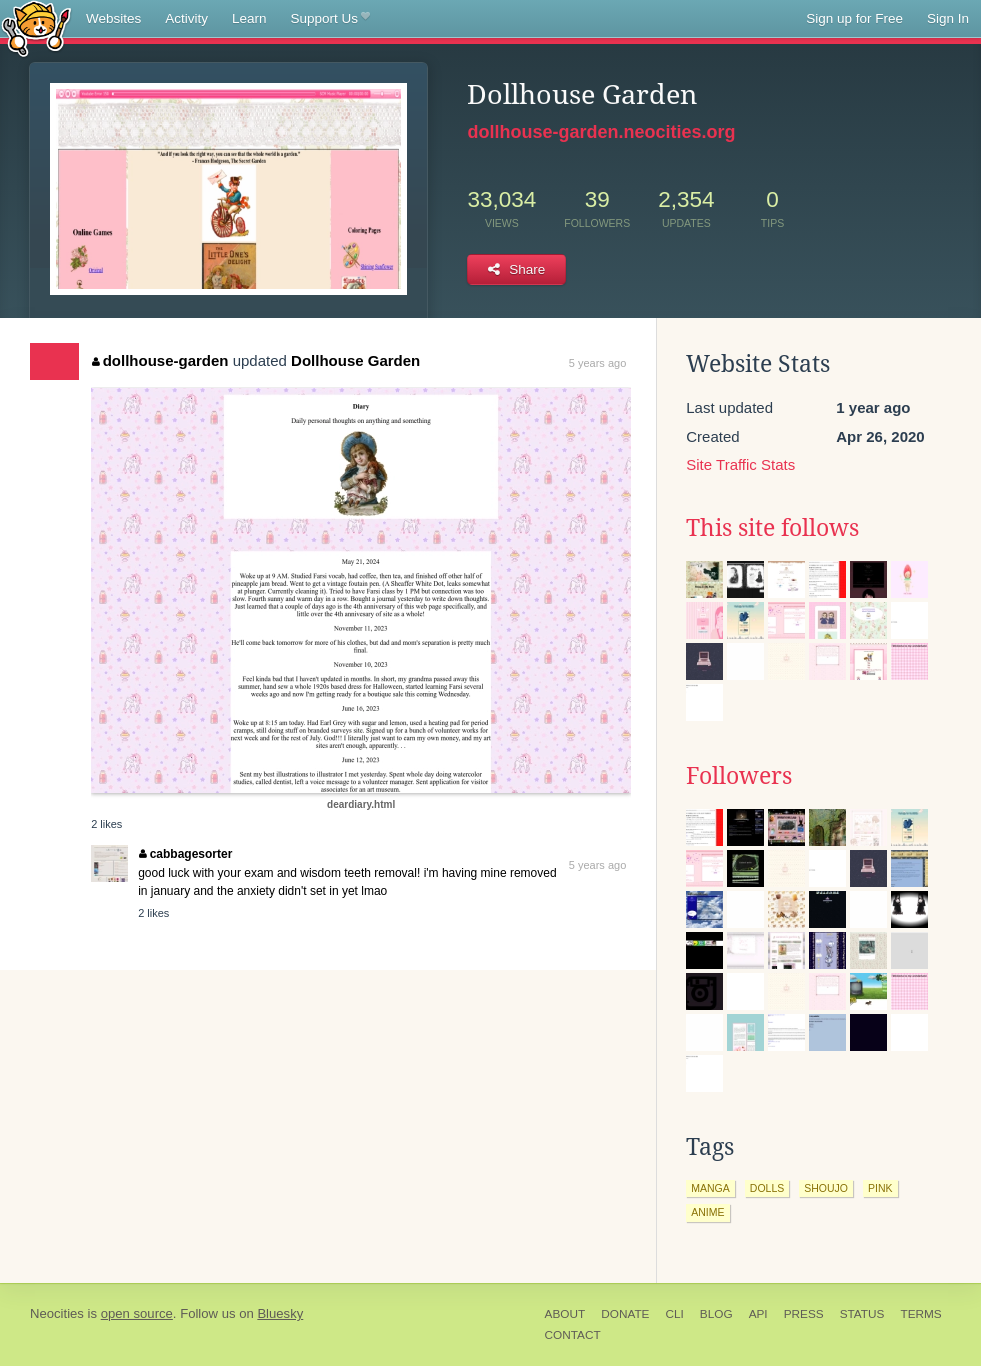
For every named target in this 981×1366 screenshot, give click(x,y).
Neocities (57, 1313)
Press (804, 1314)
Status (862, 1314)
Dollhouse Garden (355, 360)
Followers (739, 776)
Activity (186, 18)
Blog (716, 1314)
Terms (920, 1314)
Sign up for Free (854, 18)
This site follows (772, 528)
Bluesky (280, 1313)
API (758, 1314)
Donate (625, 1314)
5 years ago (597, 363)
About (565, 1314)
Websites (113, 18)
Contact (573, 1335)
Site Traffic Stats (740, 464)
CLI (674, 1314)
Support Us (330, 19)
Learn (249, 18)
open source (137, 1313)
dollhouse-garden (160, 360)
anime (707, 1212)
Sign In (948, 18)
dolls (767, 1188)
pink (880, 1188)
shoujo (826, 1188)
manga (710, 1188)
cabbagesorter (185, 854)
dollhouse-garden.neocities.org (601, 132)
